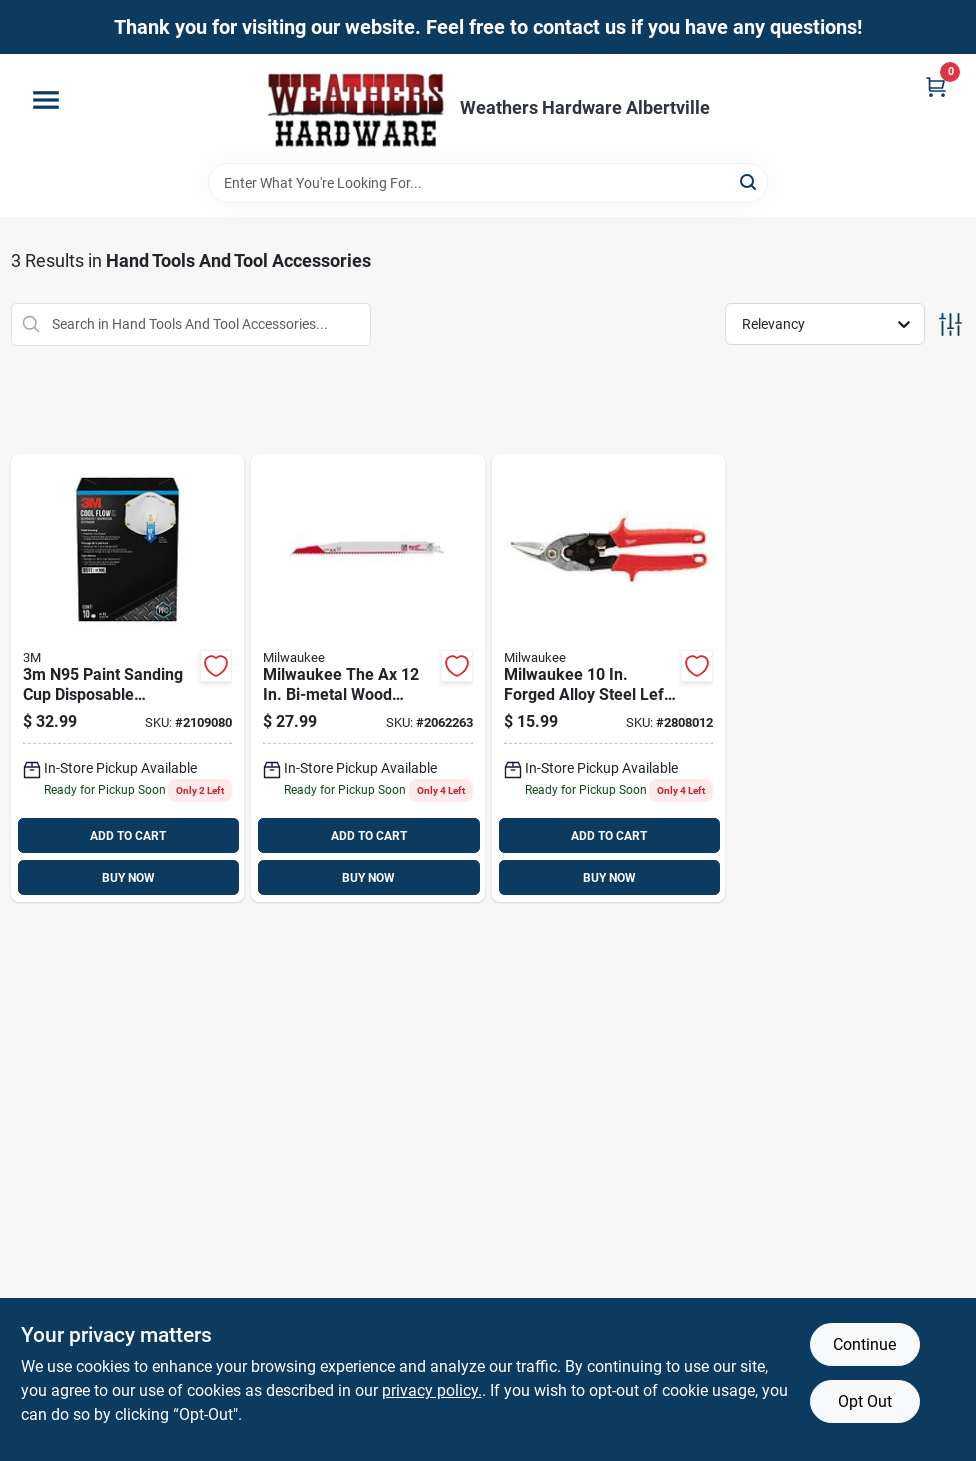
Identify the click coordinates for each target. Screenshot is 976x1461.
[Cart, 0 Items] (936, 86)
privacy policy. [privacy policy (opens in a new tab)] (432, 1390)
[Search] (749, 181)
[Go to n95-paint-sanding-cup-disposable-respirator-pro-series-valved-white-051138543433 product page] (128, 678)
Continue (864, 1344)
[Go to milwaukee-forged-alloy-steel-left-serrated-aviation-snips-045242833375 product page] (609, 678)
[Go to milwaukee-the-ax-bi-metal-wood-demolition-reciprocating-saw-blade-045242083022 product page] (368, 678)
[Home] (356, 108)
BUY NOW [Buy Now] (128, 878)
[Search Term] (488, 183)
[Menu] (46, 100)
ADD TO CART (128, 836)
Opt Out (865, 1401)
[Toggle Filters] (950, 324)
